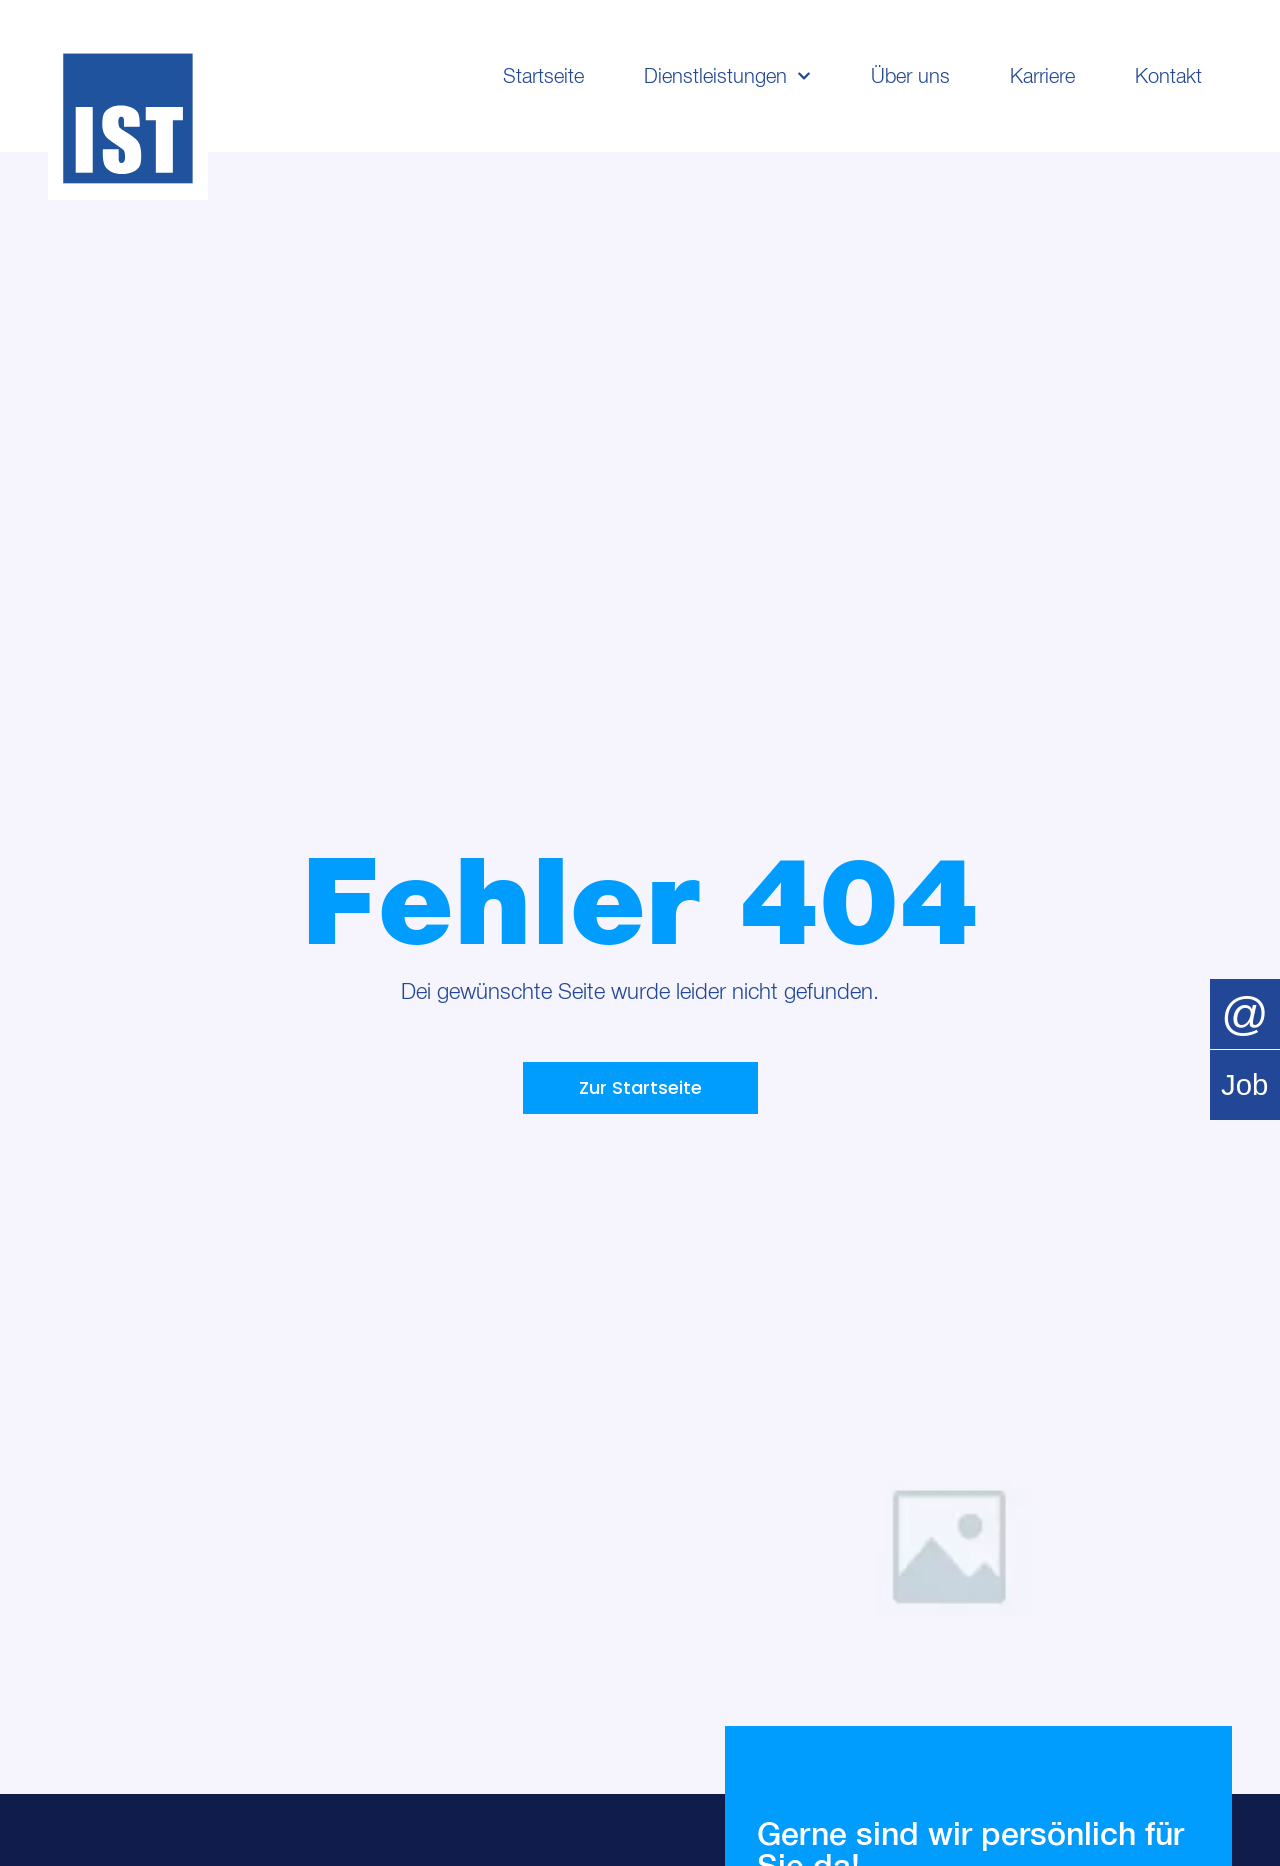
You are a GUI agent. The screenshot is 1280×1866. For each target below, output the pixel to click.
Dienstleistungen (727, 76)
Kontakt (1168, 76)
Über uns (910, 76)
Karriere (1042, 76)
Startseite (543, 76)
